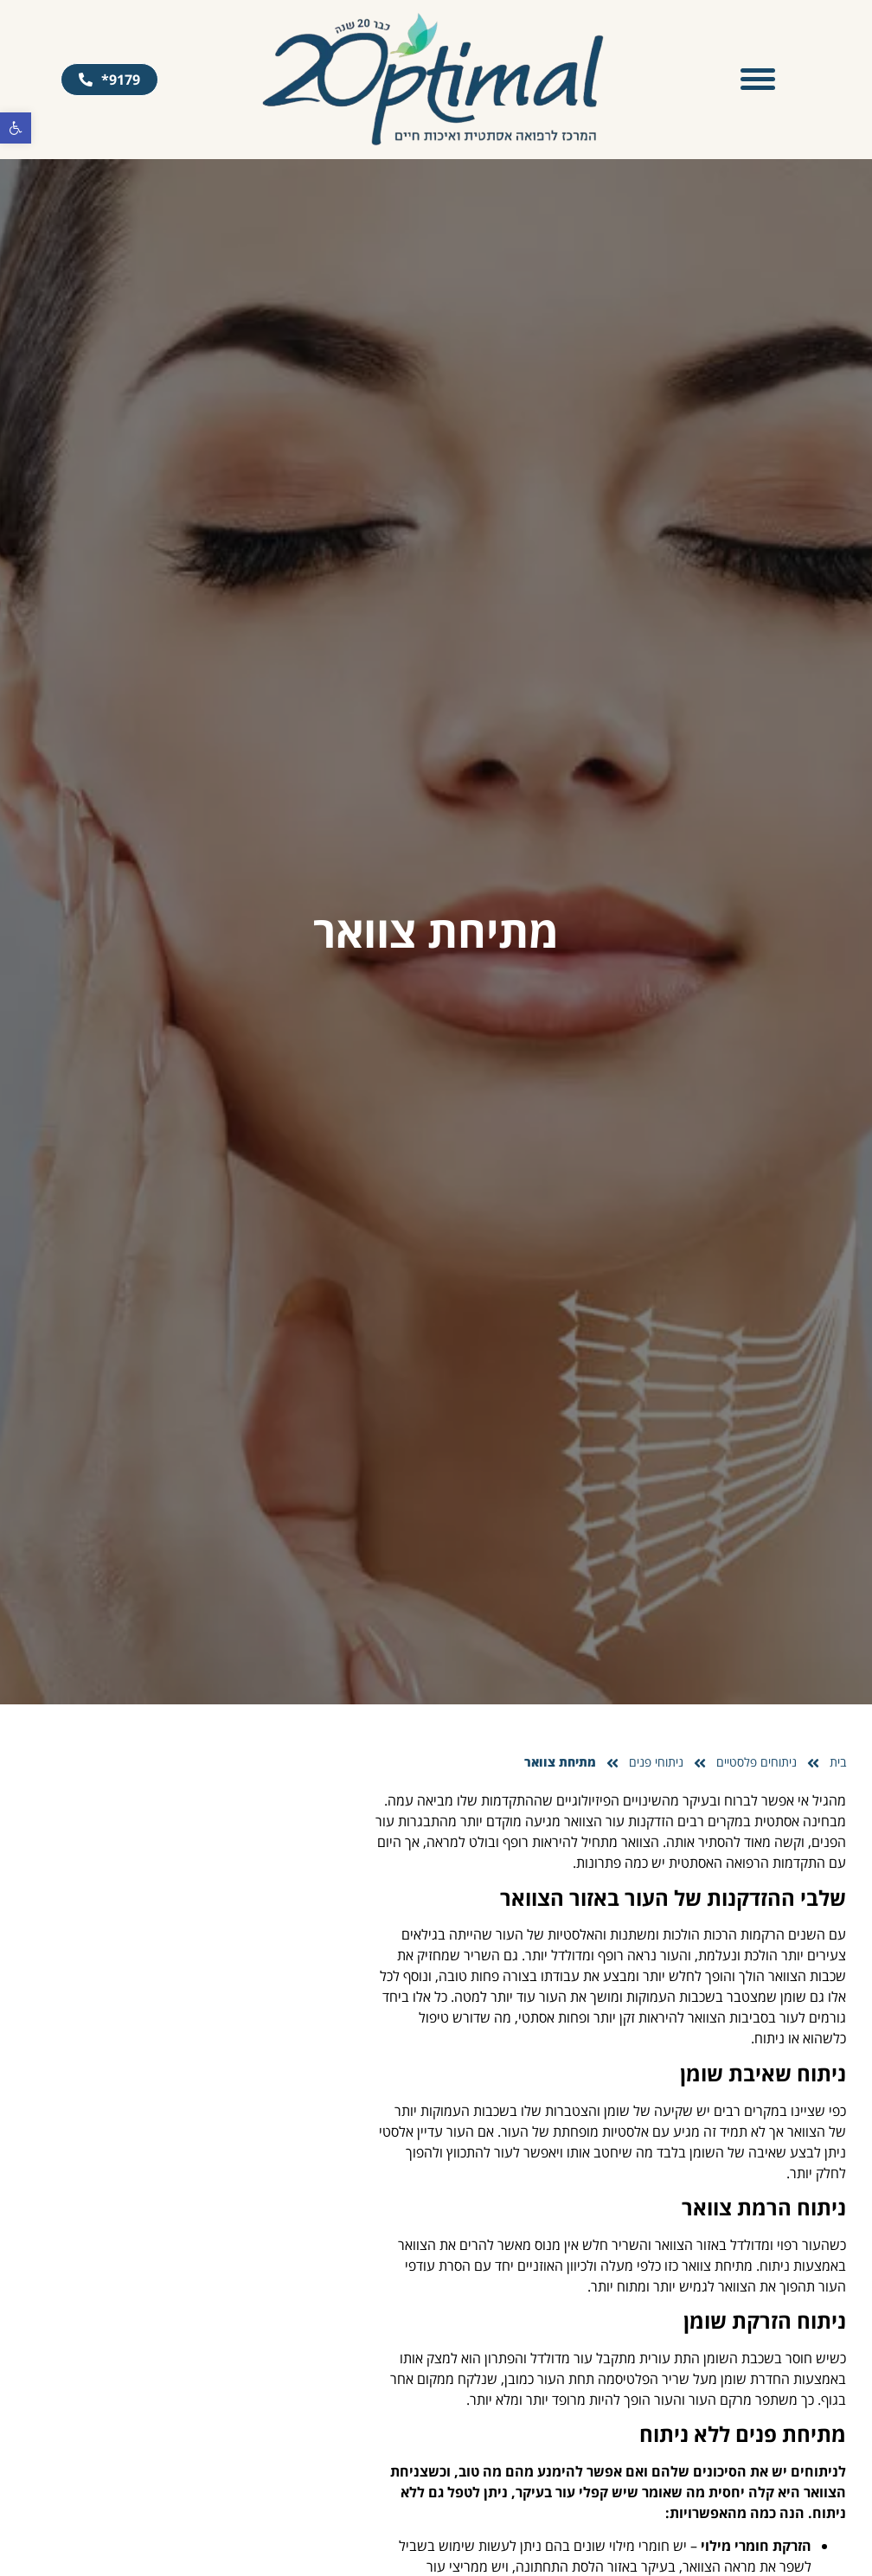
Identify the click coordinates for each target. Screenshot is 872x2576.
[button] (15, 128)
